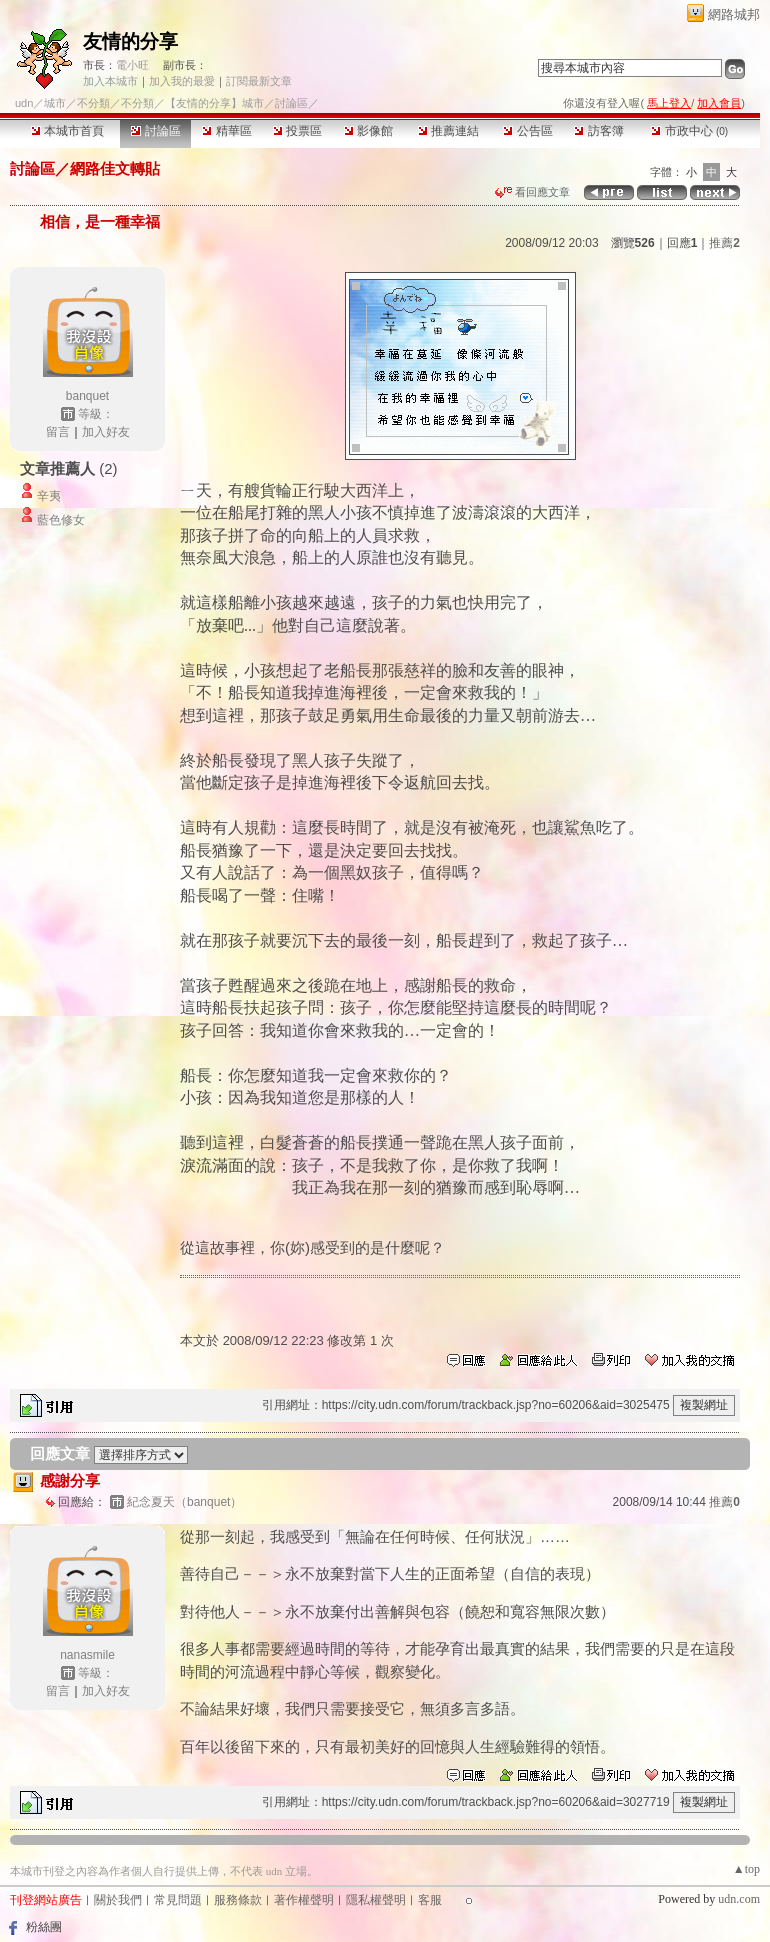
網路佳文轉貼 (115, 168)
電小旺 (132, 65)
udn (24, 103)
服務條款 (238, 1900)
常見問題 (178, 1900)
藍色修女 (61, 520)
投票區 (297, 131)
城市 (55, 103)
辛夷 (49, 496)
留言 (58, 432)
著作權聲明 (304, 1900)
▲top (746, 1869)
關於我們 (118, 1900)
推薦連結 (448, 131)
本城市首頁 (67, 131)
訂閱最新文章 (259, 81)
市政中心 (689, 131)
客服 (430, 1900)
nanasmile (87, 1655)
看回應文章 (532, 192)
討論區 (155, 131)
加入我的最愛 (182, 81)
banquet (87, 396)
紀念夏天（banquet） (184, 1502)
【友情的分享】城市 (214, 103)
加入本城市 (110, 81)
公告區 (527, 131)
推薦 (724, 243)
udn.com (739, 1899)
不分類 (93, 103)
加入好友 (106, 432)
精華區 (226, 131)
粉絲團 (44, 1927)
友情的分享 (130, 41)
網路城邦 (734, 14)
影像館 (368, 131)
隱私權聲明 (376, 1900)
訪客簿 (598, 131)
